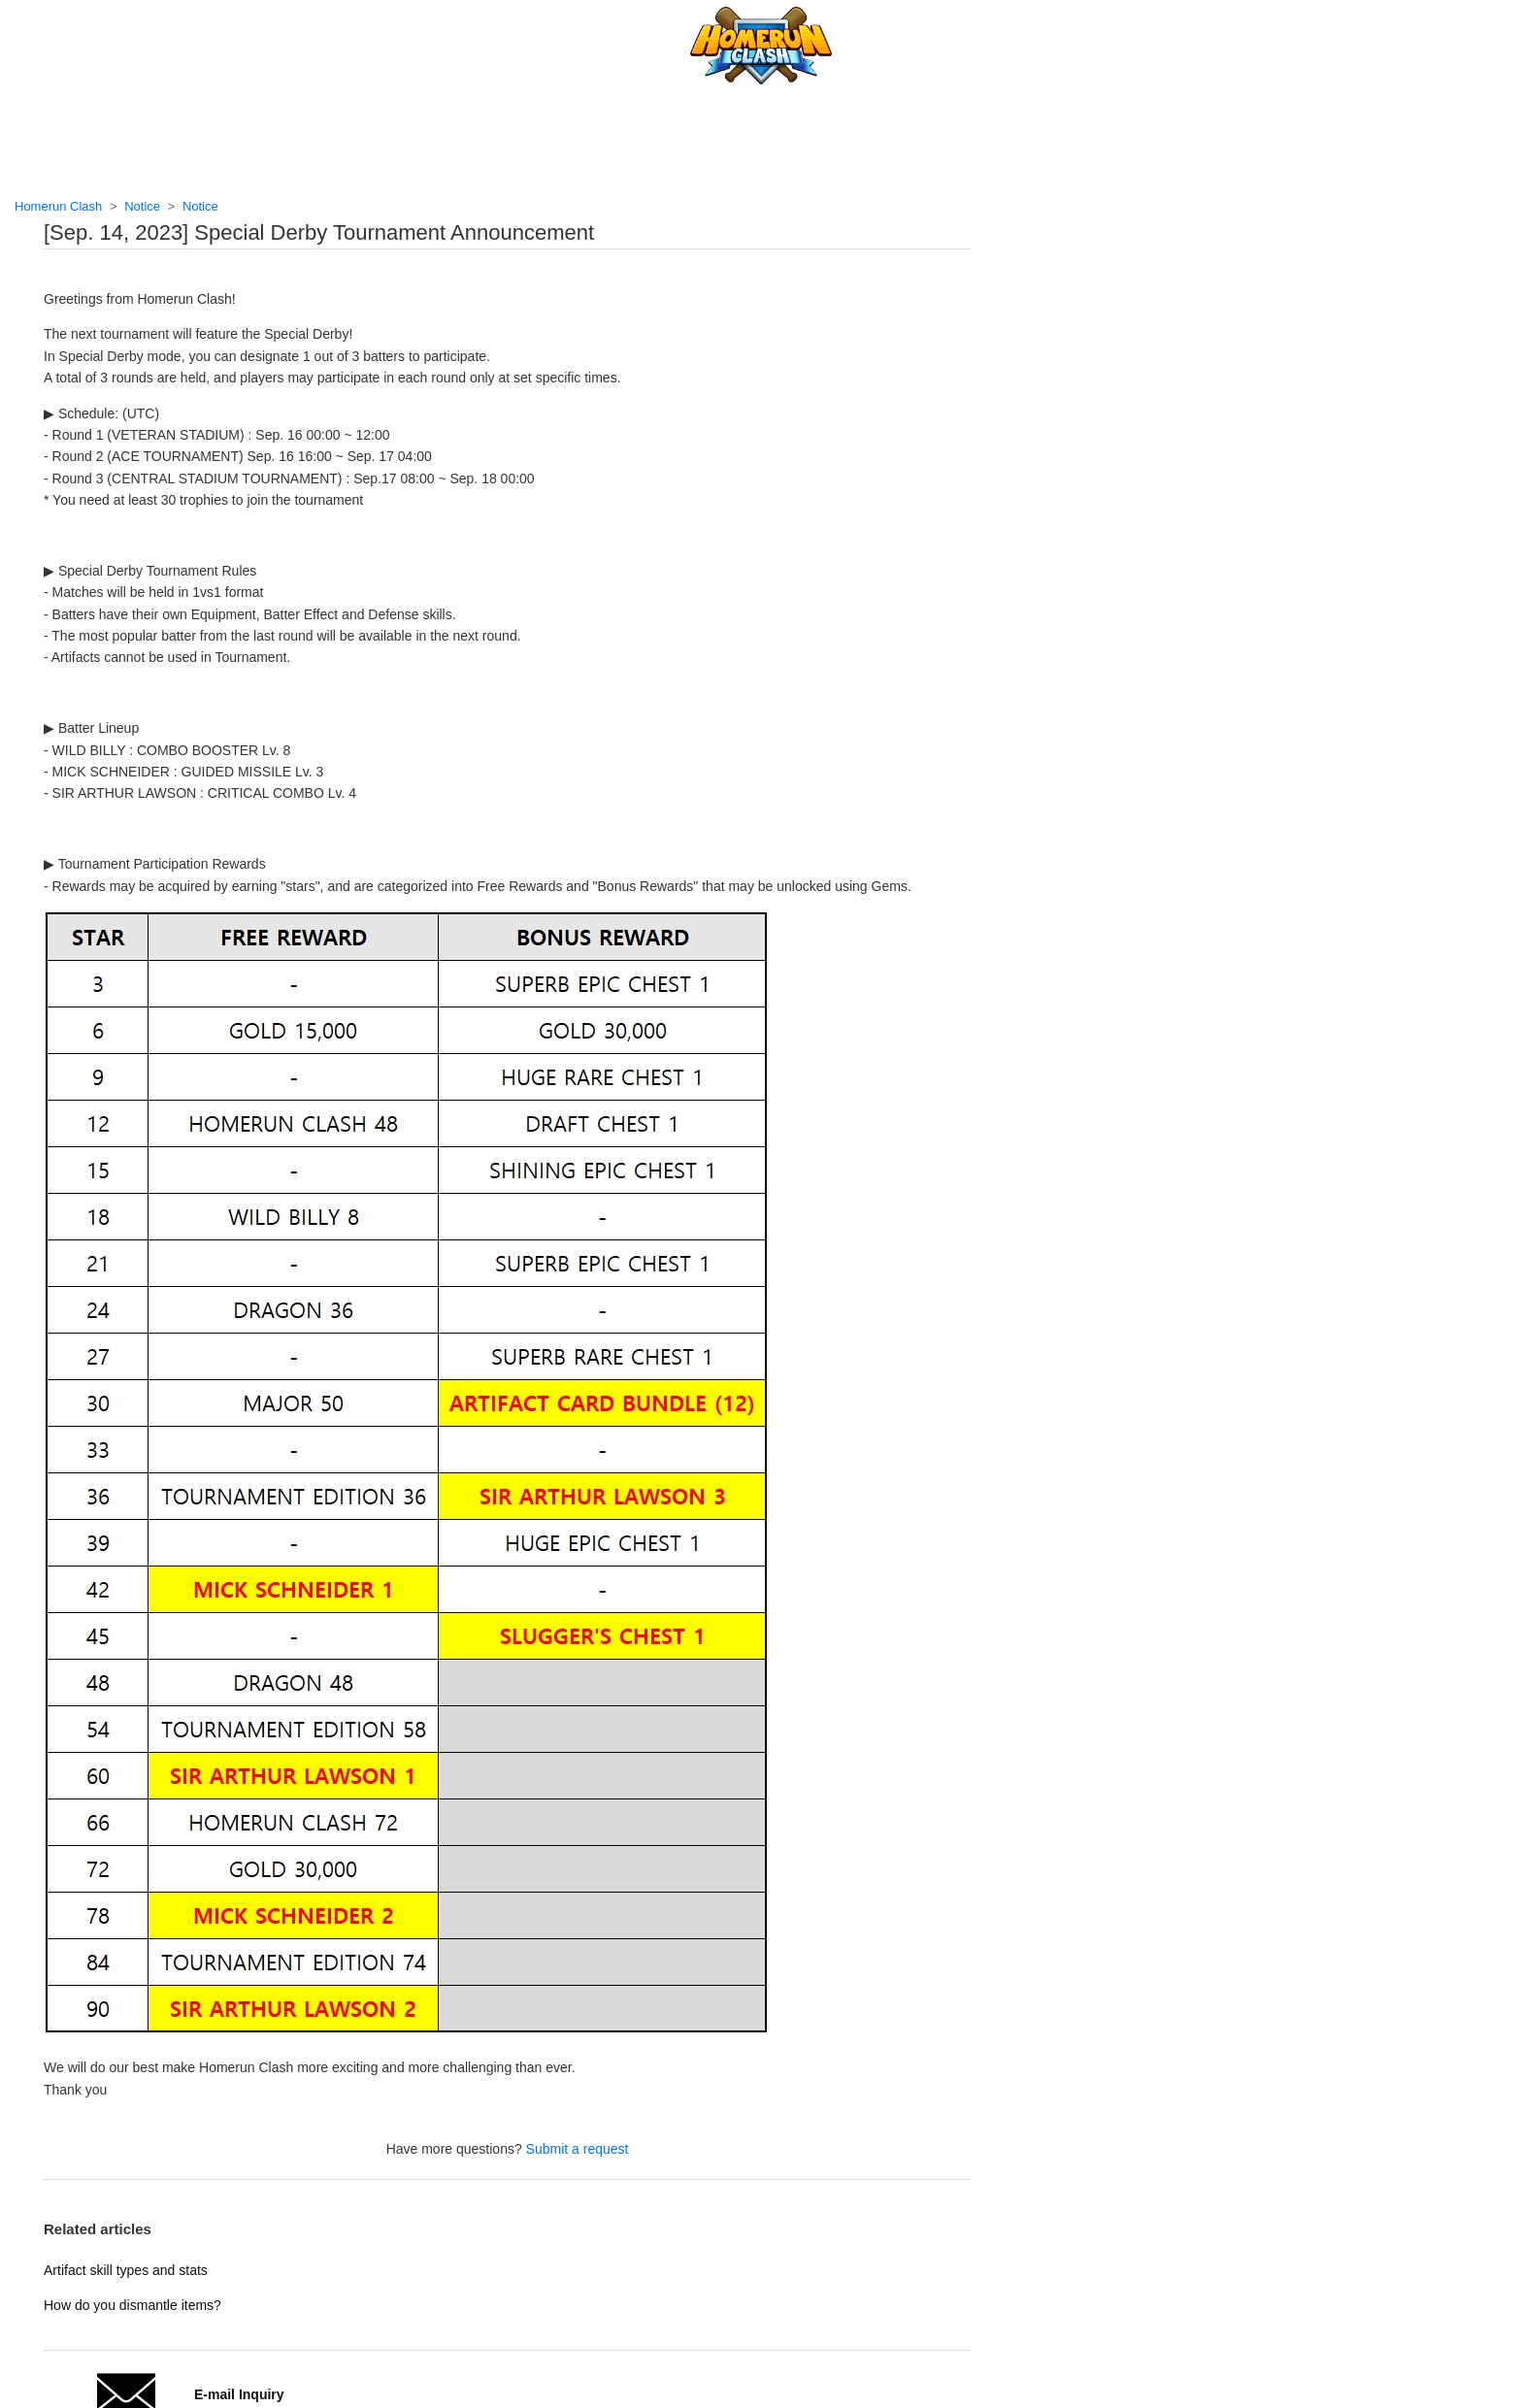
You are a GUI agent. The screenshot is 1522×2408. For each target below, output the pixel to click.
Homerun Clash (58, 206)
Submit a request (577, 2149)
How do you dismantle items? (132, 2305)
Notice (142, 206)
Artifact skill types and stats (126, 2270)
